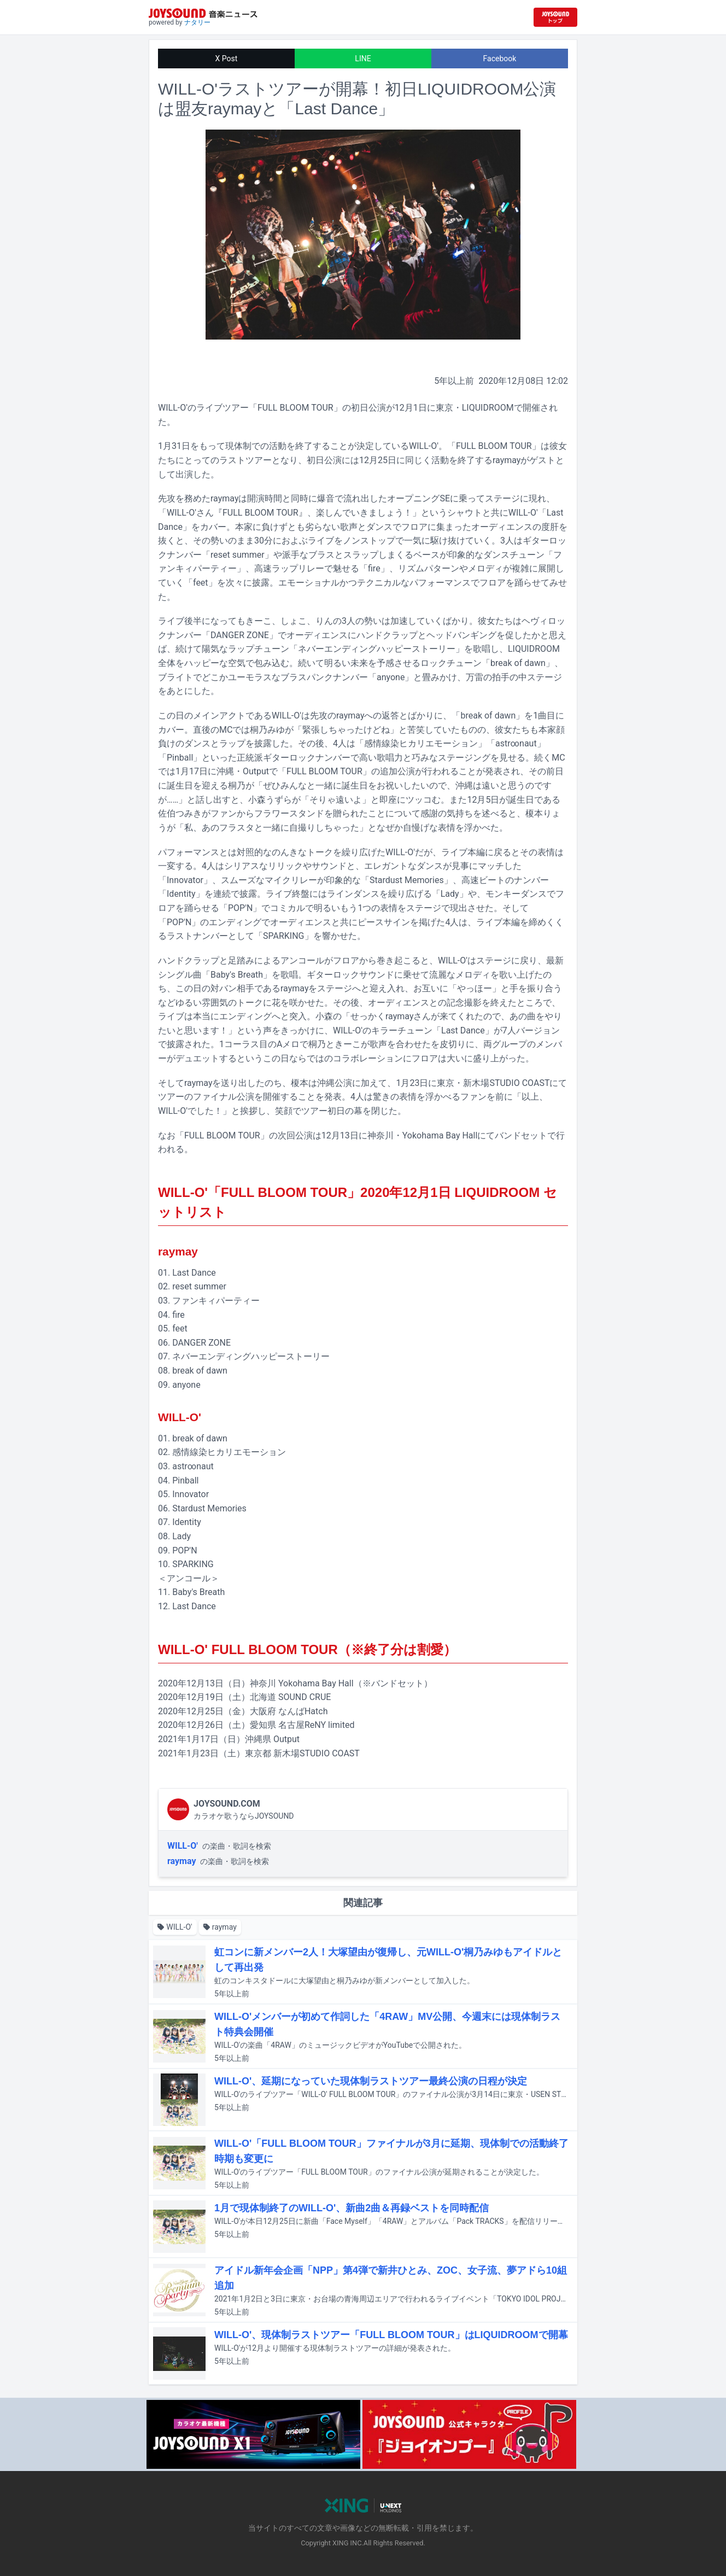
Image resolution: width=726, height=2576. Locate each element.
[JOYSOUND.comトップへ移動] (555, 17)
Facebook (500, 58)
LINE (363, 58)
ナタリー (197, 22)
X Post (226, 58)
